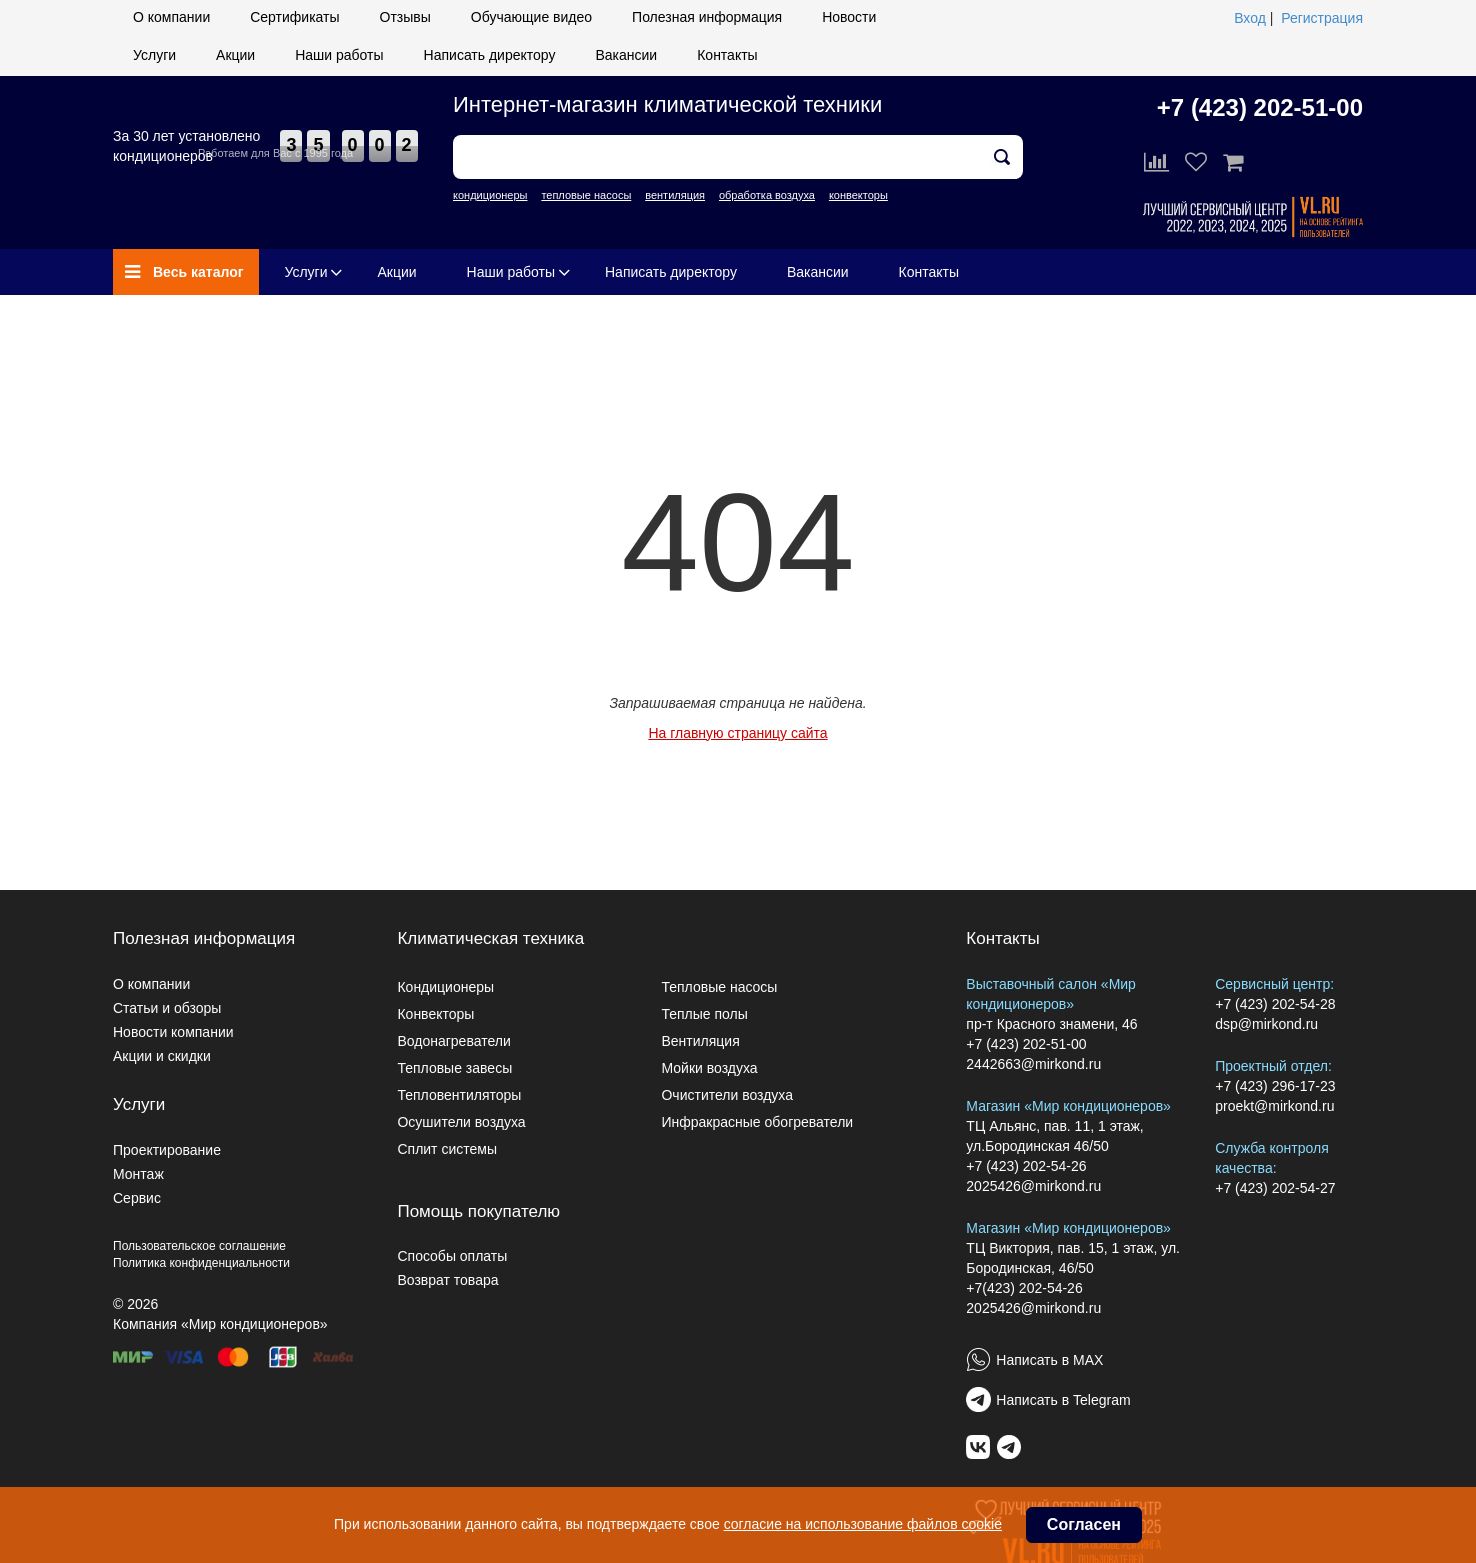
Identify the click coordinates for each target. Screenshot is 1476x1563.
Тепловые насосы (719, 987)
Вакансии (626, 55)
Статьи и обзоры (167, 1008)
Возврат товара (447, 1280)
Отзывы (405, 17)
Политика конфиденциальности (201, 1263)
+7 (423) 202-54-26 (1026, 1166)
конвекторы (858, 195)
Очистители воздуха (727, 1095)
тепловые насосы (586, 195)
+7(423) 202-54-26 (1024, 1288)
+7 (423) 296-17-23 (1275, 1086)
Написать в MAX (1049, 1360)
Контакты (727, 55)
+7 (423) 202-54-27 (1275, 1188)
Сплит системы (447, 1149)
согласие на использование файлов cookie (863, 1524)
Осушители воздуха (461, 1122)
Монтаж (138, 1174)
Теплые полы (704, 1014)
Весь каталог (184, 272)
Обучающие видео (531, 17)
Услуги (154, 55)
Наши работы (339, 55)
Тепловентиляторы (459, 1095)
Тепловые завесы (454, 1068)
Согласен (1084, 1524)
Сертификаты (294, 17)
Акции (235, 55)
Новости (849, 17)
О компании (171, 17)
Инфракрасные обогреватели (757, 1122)
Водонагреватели (453, 1041)
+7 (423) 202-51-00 (1260, 107)
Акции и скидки (162, 1056)
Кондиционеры (445, 987)
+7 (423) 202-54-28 (1275, 1004)
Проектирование (167, 1150)
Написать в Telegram (1063, 1400)
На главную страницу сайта (737, 733)
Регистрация (1322, 18)
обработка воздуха (767, 195)
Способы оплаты (452, 1256)
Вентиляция (700, 1041)
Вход (1250, 18)
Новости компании (173, 1032)
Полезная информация (707, 17)
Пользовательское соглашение (199, 1246)
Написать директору (490, 55)
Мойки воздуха (709, 1068)
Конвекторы (435, 1014)
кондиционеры (490, 195)
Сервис (137, 1198)
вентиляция (675, 195)
